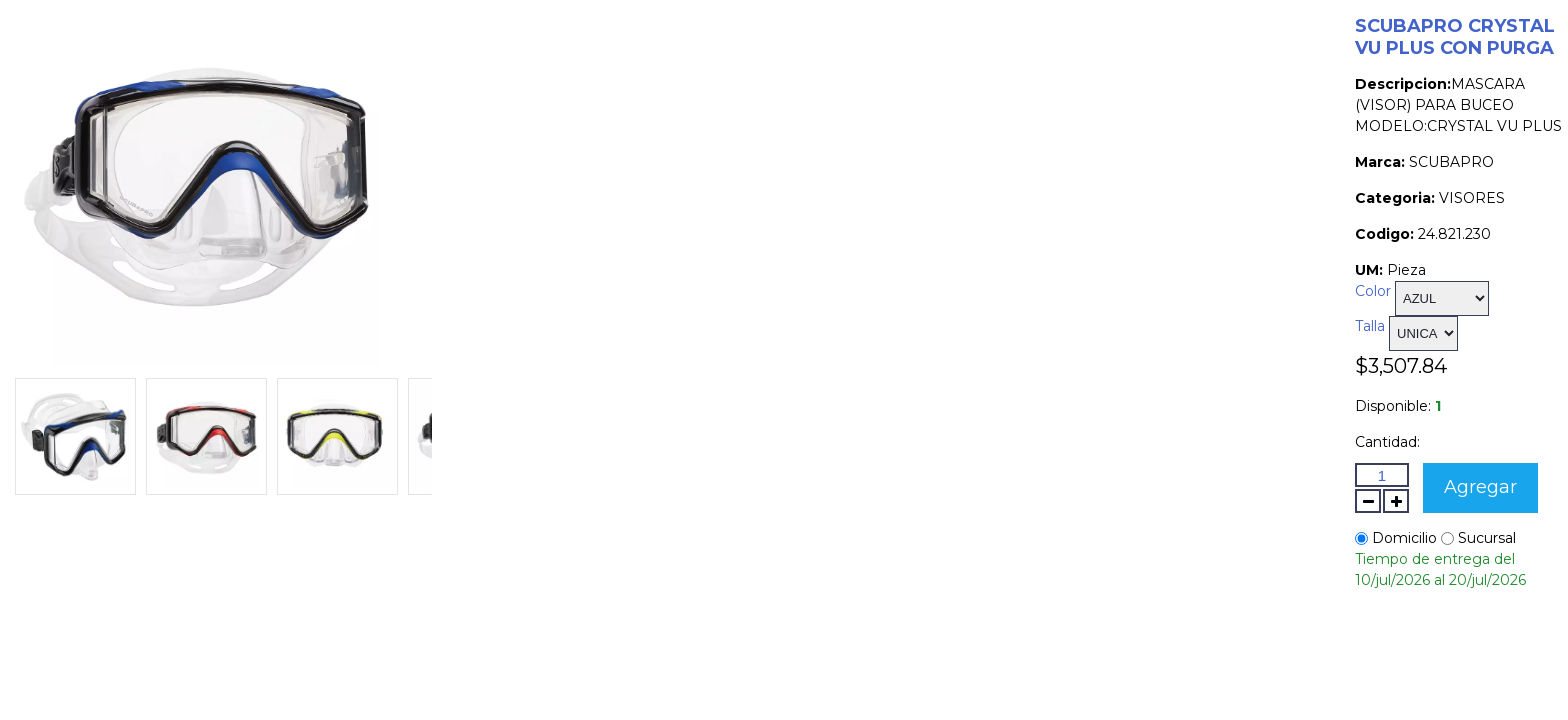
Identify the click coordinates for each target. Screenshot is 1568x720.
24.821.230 (1354, 213)
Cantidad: (1287, 421)
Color (1273, 270)
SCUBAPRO (1351, 141)
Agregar (1380, 466)
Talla (1270, 305)
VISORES (1372, 177)
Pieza (1306, 249)
